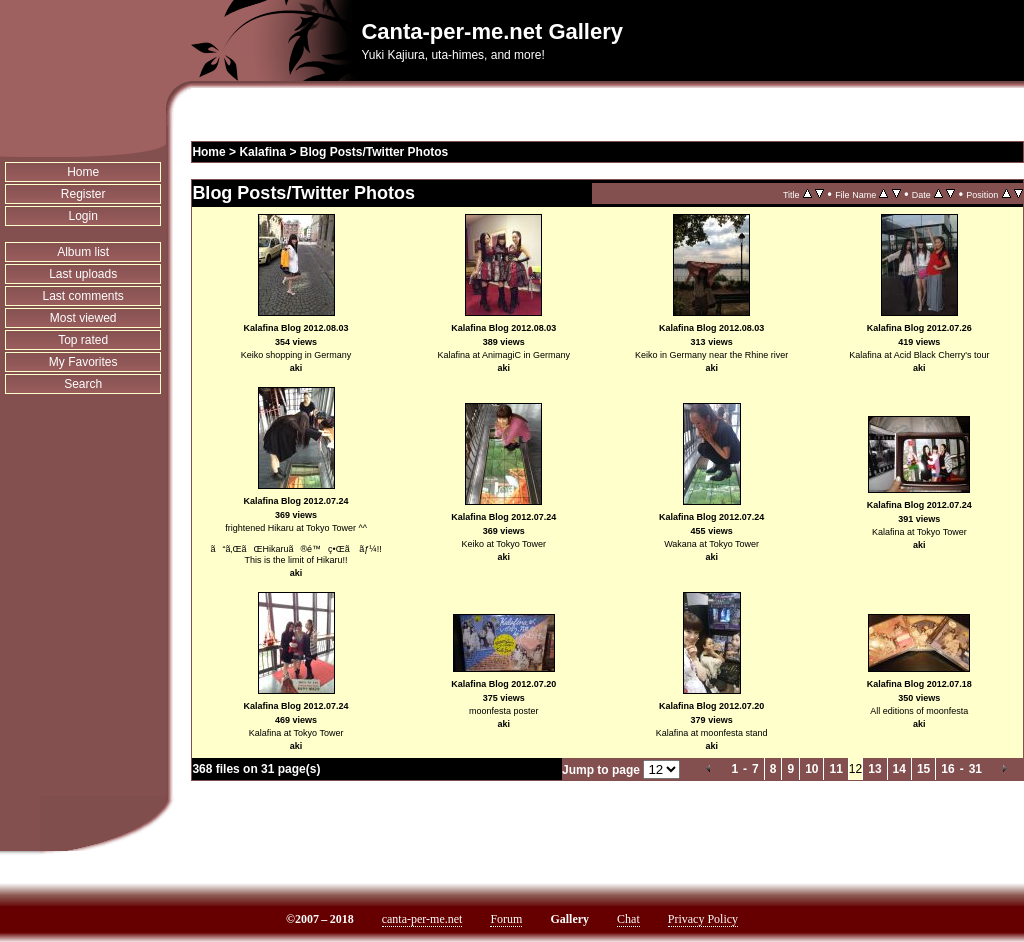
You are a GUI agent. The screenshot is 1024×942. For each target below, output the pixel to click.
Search (83, 384)
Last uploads (83, 274)
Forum (506, 919)
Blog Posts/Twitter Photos (374, 152)
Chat (628, 919)
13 (874, 769)
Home (83, 172)
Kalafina (262, 152)
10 (811, 769)
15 (923, 769)
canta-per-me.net (422, 919)
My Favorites (83, 362)
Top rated (83, 340)
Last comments (83, 296)
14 (899, 769)
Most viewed (83, 318)
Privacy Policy (703, 919)
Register (83, 194)
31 (975, 769)
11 (835, 769)
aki (296, 368)
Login (83, 216)
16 (947, 769)
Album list (83, 252)
